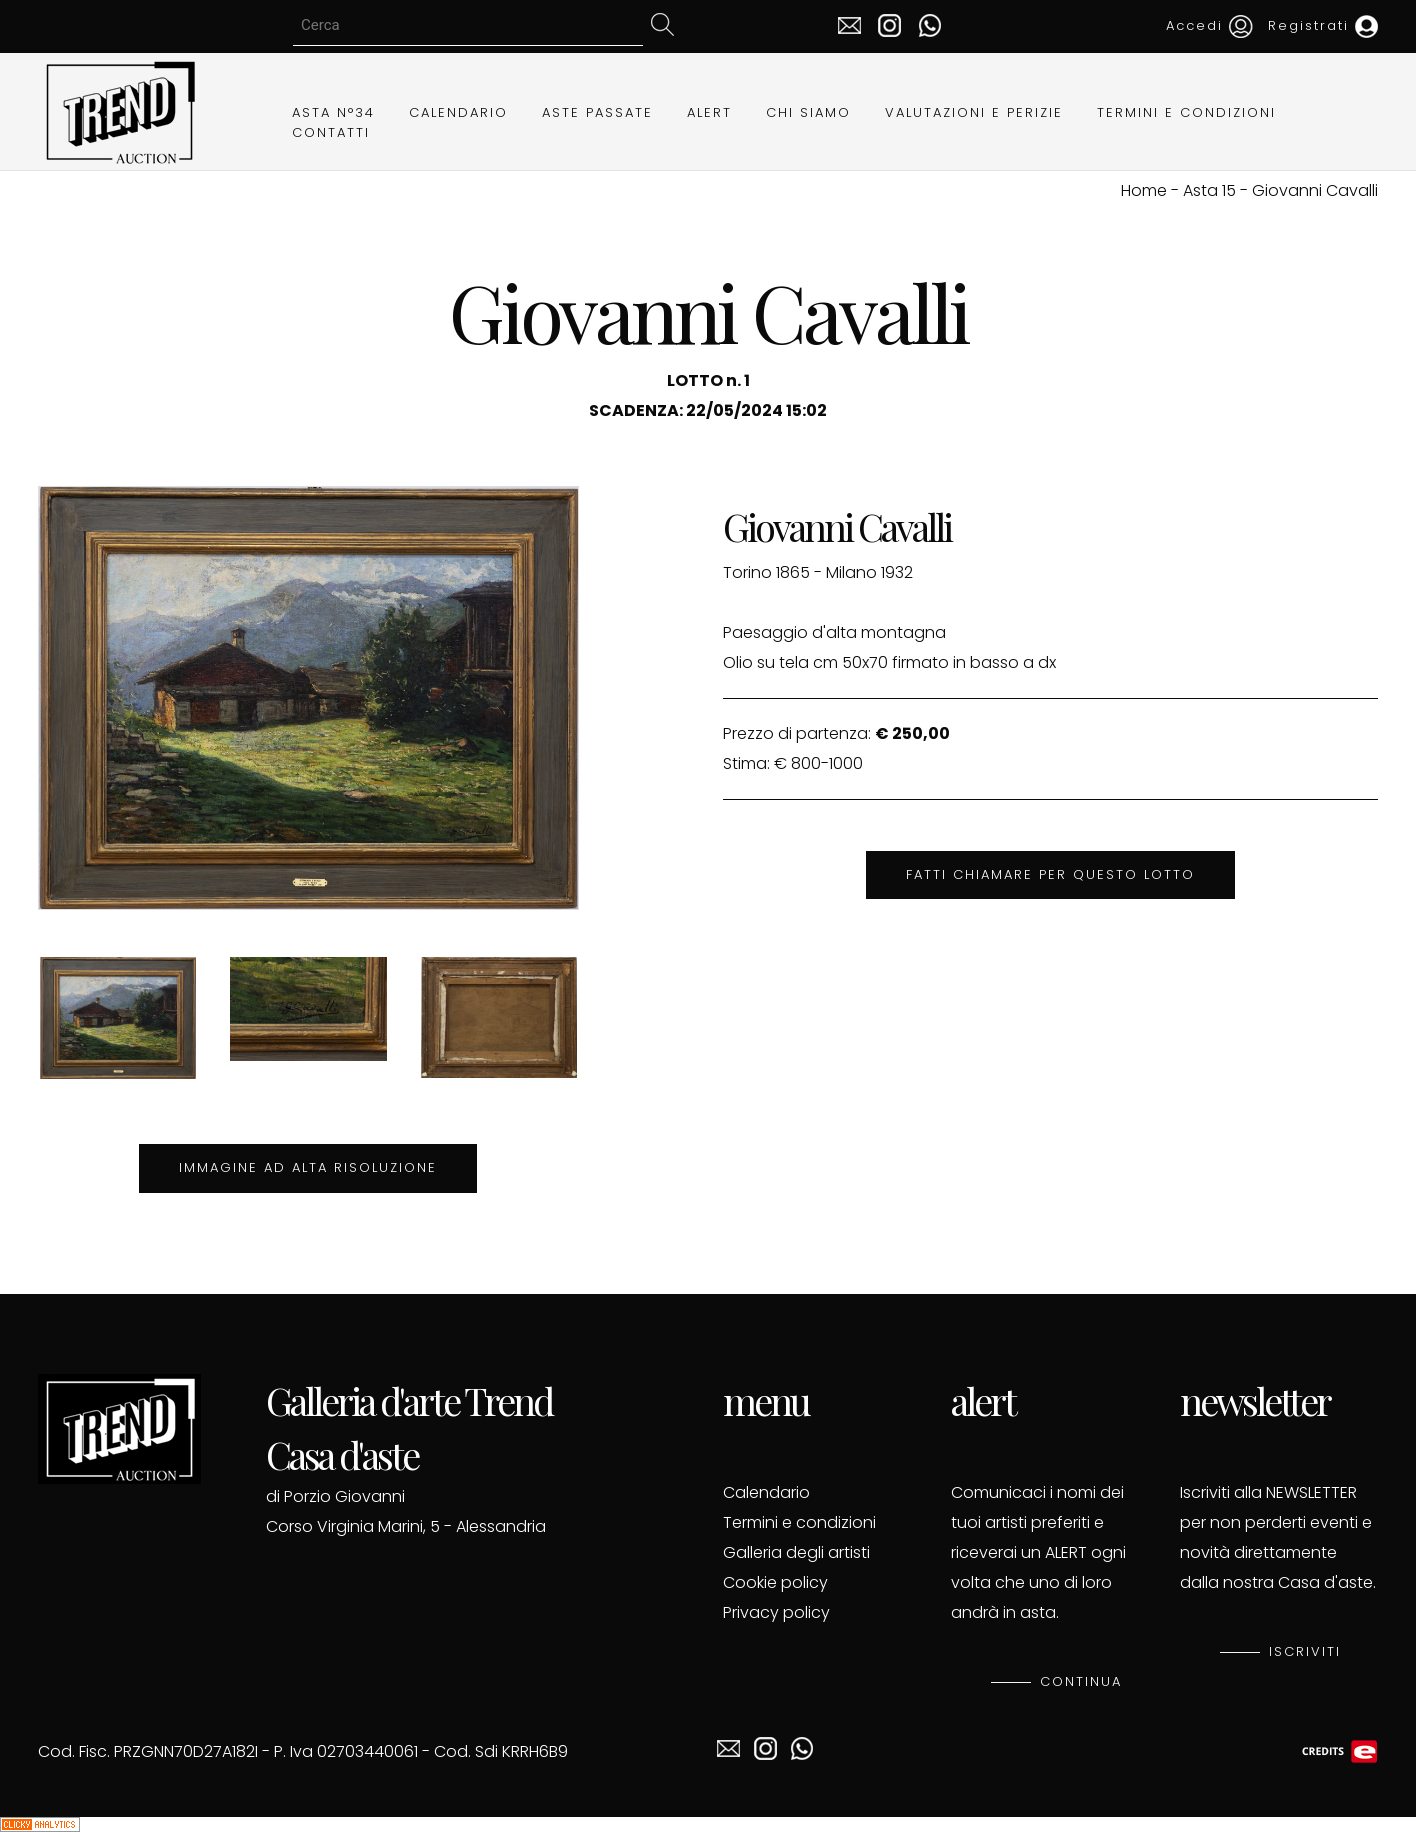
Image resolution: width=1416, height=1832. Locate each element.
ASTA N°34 (333, 112)
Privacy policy (776, 1612)
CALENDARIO (458, 112)
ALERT (709, 112)
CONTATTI (331, 132)
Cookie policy (775, 1582)
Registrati (1323, 25)
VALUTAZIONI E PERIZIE (974, 112)
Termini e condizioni (799, 1522)
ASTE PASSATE (597, 112)
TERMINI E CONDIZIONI (1186, 112)
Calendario (766, 1492)
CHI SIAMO (808, 112)
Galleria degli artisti (796, 1552)
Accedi (1209, 25)
